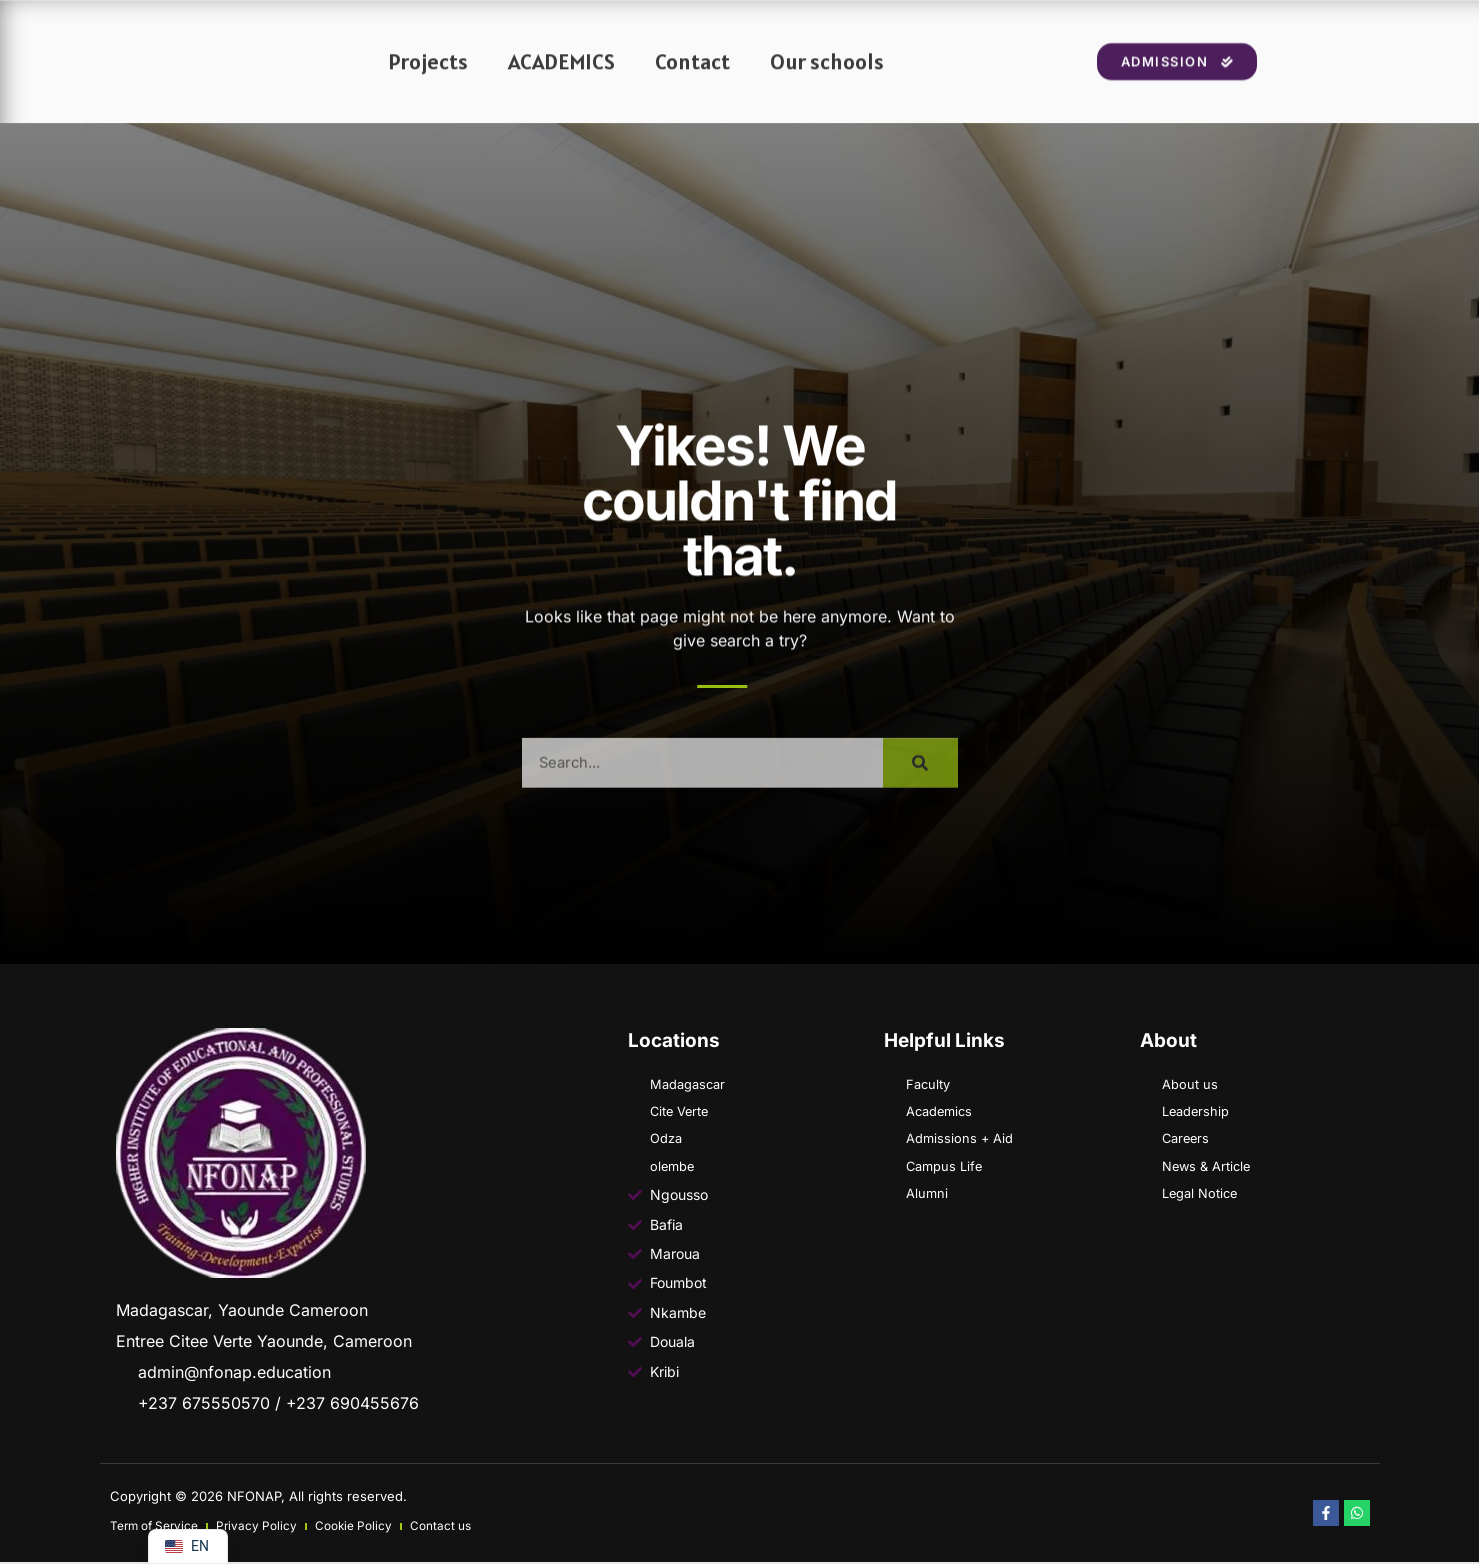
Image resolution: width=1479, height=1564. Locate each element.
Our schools (827, 79)
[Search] (920, 796)
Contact (692, 79)
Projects (428, 79)
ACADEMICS (561, 79)
